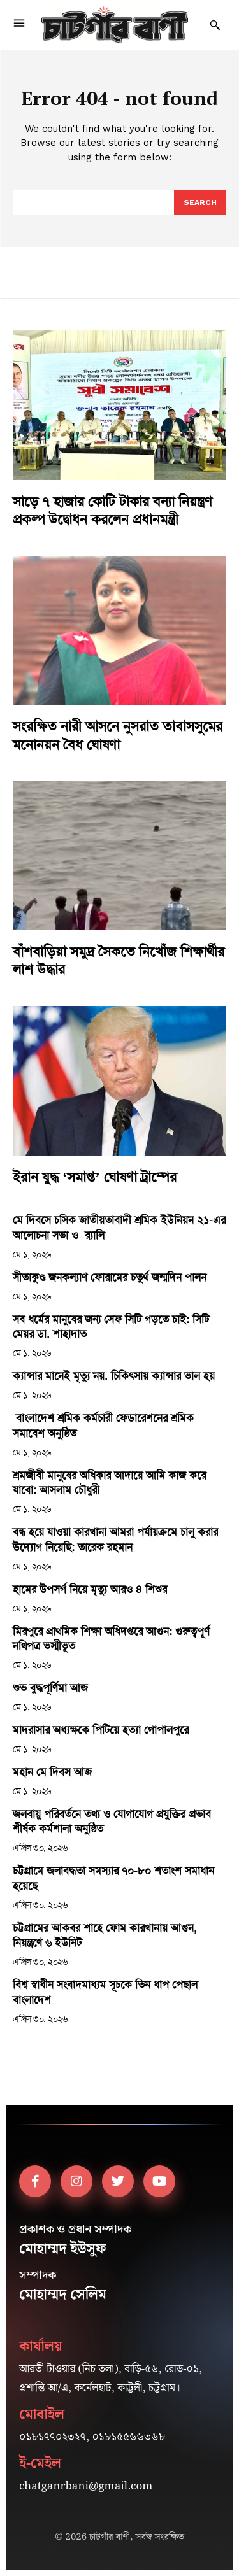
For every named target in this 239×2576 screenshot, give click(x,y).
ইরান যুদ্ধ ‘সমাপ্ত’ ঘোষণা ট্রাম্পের (95, 1177)
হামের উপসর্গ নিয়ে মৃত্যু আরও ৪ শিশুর (90, 1589)
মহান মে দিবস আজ (52, 1772)
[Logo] (114, 24)
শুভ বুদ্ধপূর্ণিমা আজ (50, 1688)
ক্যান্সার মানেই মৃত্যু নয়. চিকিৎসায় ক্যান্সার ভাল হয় (114, 1376)
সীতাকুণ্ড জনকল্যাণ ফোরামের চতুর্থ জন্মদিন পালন (109, 1277)
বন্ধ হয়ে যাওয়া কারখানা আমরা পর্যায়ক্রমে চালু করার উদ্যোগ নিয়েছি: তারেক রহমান (115, 1539)
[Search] (200, 202)
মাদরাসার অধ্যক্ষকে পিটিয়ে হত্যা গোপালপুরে (101, 1730)
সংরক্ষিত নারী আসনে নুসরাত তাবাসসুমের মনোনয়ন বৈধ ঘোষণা (117, 736)
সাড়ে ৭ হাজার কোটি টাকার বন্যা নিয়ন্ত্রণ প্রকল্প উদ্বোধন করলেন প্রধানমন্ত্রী (112, 511)
